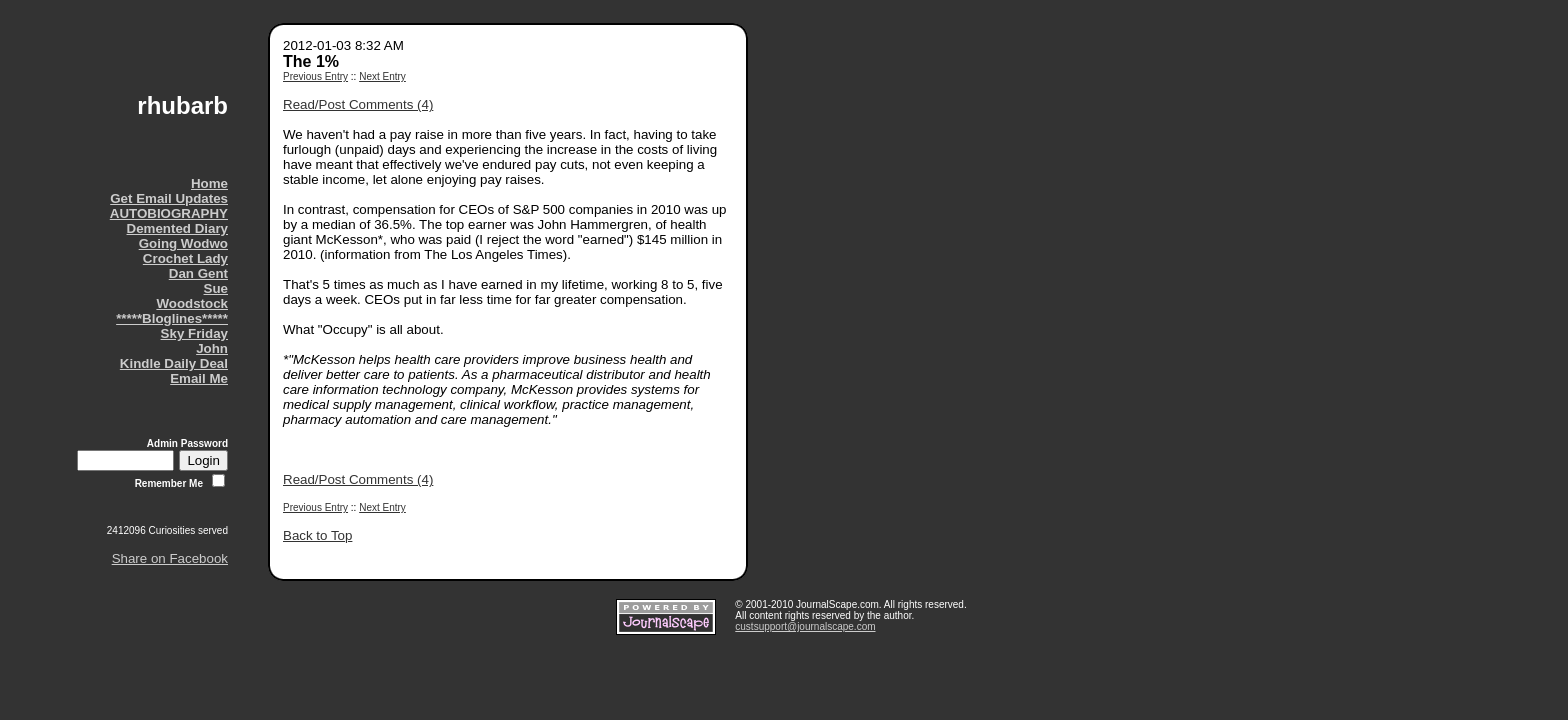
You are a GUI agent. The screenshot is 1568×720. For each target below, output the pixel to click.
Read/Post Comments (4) (358, 104)
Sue (216, 288)
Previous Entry (315, 76)
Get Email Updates (169, 198)
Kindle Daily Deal (174, 363)
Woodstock (192, 303)
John (212, 348)
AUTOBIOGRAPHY (169, 213)
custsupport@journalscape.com (805, 626)
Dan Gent (198, 273)
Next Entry (382, 76)
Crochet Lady (185, 258)
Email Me (199, 378)
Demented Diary (177, 228)
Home (209, 183)
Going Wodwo (183, 243)
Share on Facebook (170, 558)
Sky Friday (194, 333)
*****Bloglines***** (172, 318)
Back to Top (317, 535)
